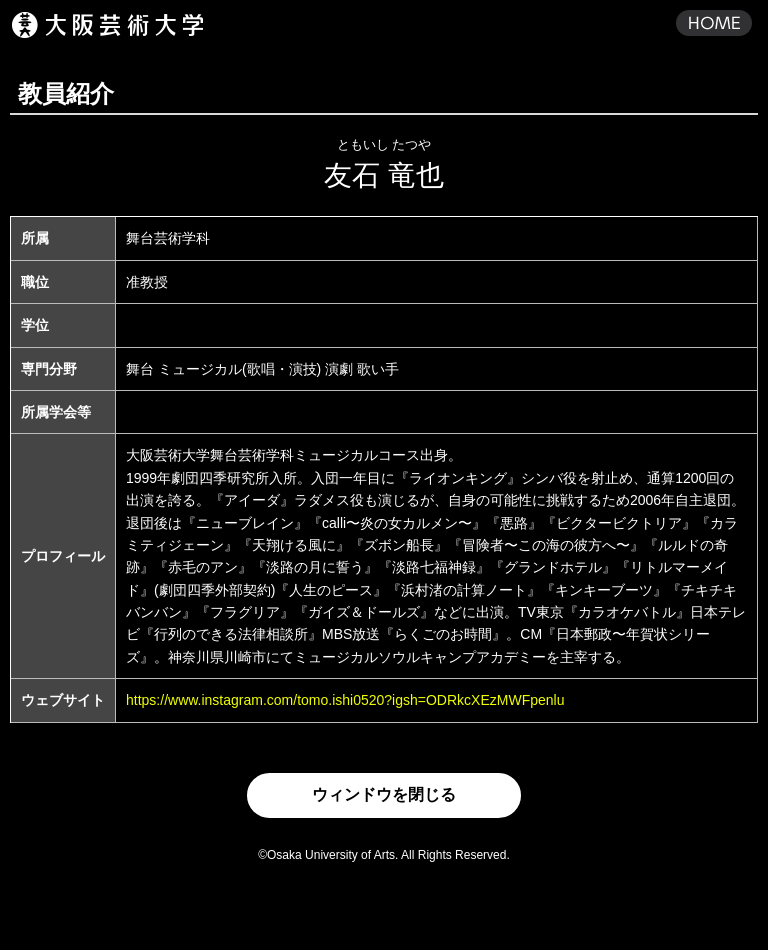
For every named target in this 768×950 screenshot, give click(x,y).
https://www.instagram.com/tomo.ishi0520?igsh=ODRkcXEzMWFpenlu (345, 700)
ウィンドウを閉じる (384, 794)
